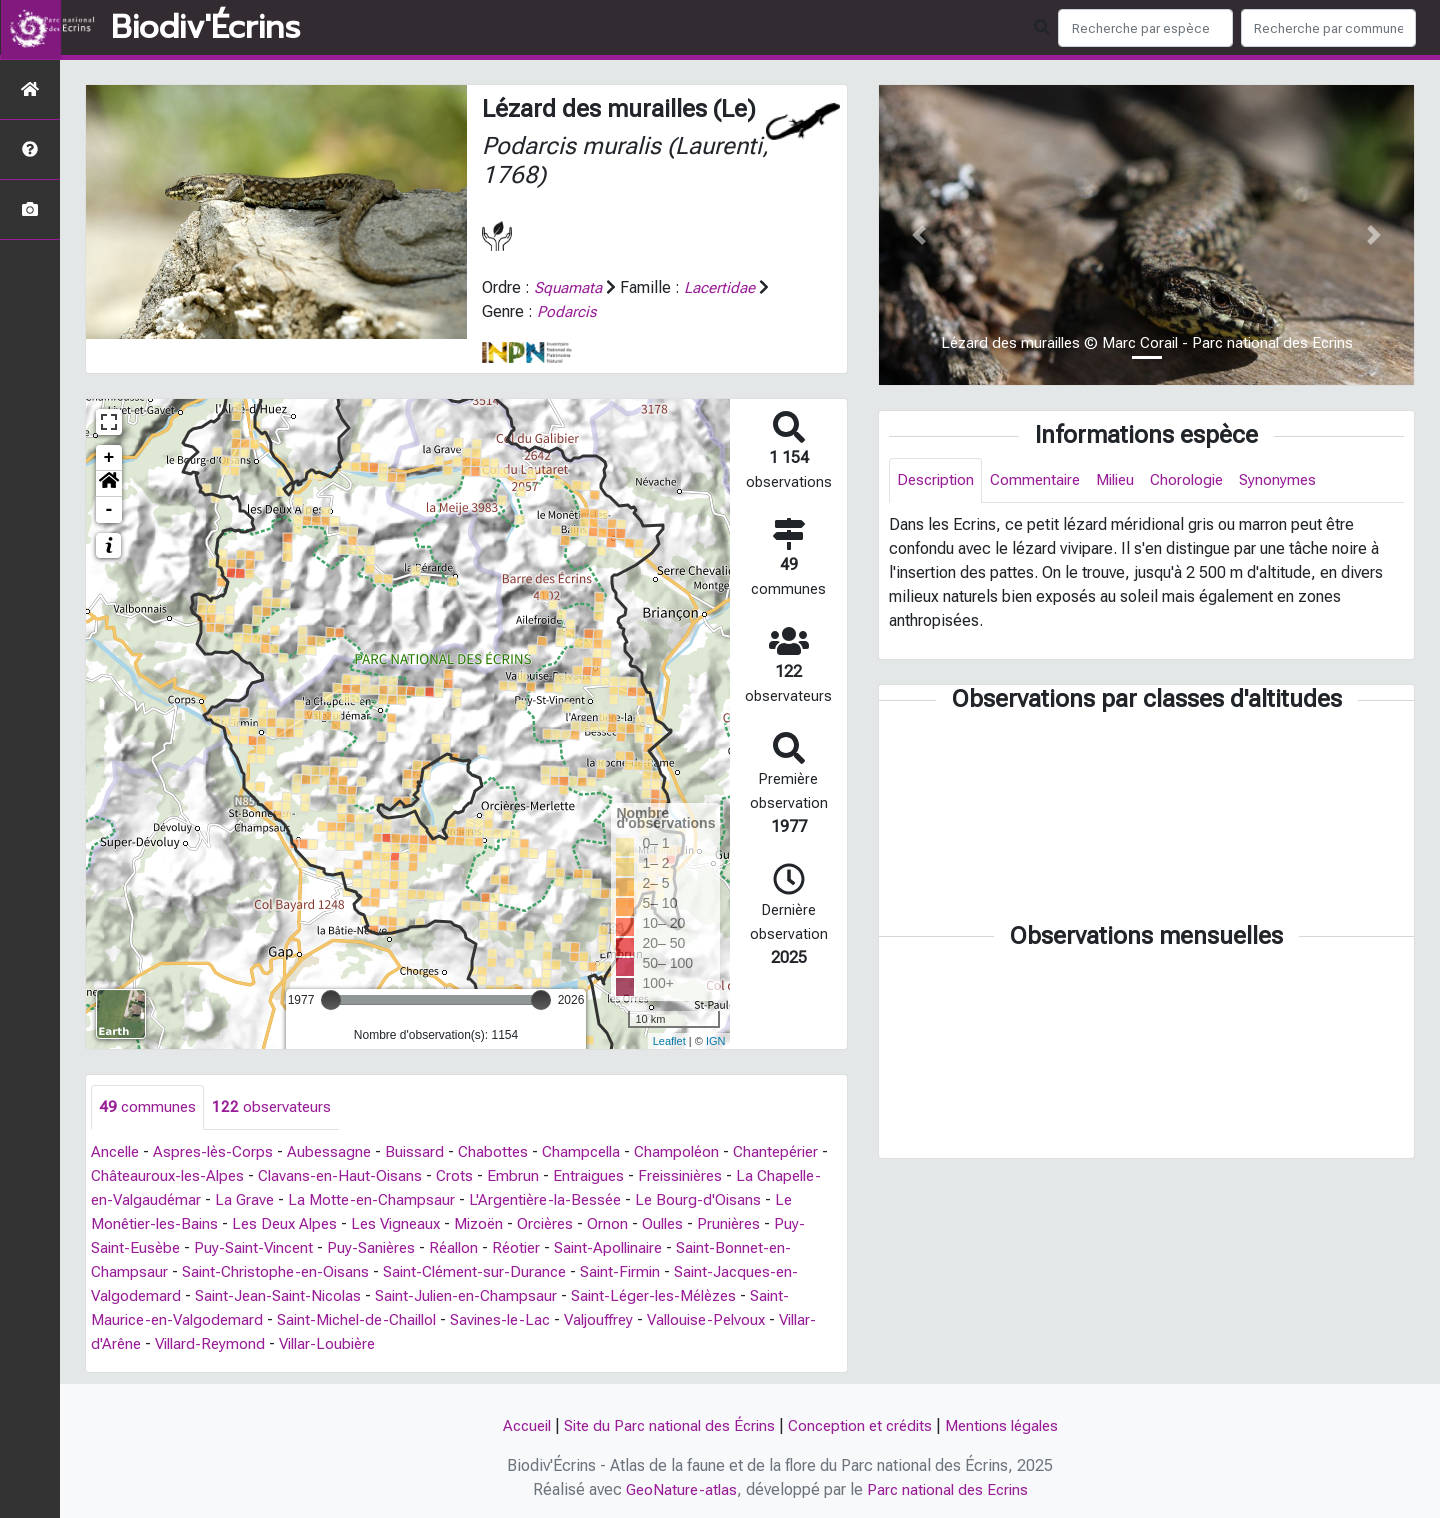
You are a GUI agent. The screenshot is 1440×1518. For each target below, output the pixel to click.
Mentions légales (1012, 1425)
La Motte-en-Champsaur (573, 1200)
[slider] (331, 1000)
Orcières (742, 1224)
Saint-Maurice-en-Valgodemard (392, 1320)
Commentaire (1041, 480)
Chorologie (1201, 480)
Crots (570, 1176)
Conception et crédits (863, 1425)
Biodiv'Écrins (205, 28)
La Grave (443, 1200)
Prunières (182, 1248)
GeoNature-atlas (678, 1489)
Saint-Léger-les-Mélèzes (179, 1320)
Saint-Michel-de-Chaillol (603, 1320)
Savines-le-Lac (756, 1320)
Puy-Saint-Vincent (429, 1248)
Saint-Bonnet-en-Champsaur (277, 1272)
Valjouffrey (128, 1344)
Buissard (426, 1152)
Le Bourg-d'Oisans (165, 1224)
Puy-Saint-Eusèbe (291, 1248)
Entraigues (705, 1176)
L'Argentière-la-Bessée (753, 1200)
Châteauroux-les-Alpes (275, 1176)
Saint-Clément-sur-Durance (693, 1272)
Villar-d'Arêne (365, 1344)
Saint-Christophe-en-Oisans (487, 1272)
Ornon (806, 1224)
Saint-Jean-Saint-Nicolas (513, 1296)
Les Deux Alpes (468, 1224)
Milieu (1125, 480)
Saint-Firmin (133, 1296)
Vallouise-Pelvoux (242, 1344)
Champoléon (697, 1152)
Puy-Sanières (552, 1248)
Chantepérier (136, 1176)
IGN (716, 1041)
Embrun (629, 1176)
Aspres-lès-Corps (220, 1152)
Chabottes (506, 1152)
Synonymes (1295, 480)
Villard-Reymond (483, 1344)
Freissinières (136, 1200)
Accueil (514, 1425)
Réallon (638, 1248)
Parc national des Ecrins (949, 1489)
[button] (109, 484)
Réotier (703, 1248)
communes (148, 1107)
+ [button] (109, 458)
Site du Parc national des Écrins (664, 1425)
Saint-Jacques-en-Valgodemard (300, 1296)
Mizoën (671, 1224)
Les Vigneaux (584, 1224)
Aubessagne (339, 1152)
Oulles (113, 1248)
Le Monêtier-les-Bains (321, 1224)
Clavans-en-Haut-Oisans (453, 1176)
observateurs (274, 1107)
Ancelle (117, 1152)
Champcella (597, 1152)
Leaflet (669, 1041)
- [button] (109, 510)
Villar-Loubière (606, 1344)
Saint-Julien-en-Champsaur (710, 1296)
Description (937, 480)
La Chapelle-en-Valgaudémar (297, 1200)
